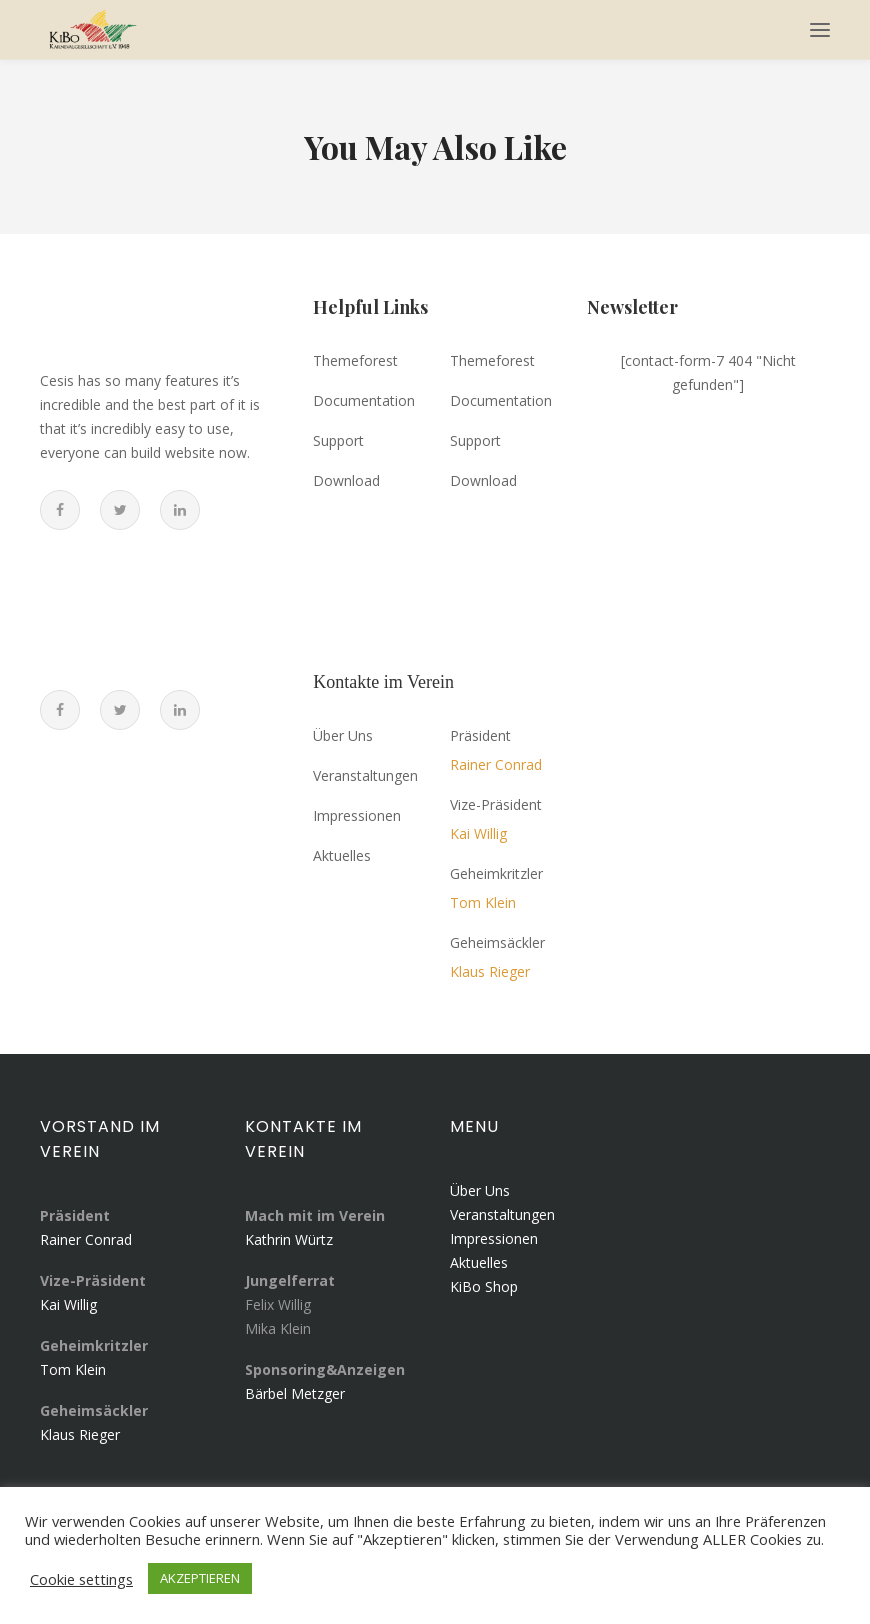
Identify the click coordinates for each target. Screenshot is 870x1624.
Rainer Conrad (86, 1239)
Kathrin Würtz (289, 1239)
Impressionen (494, 1238)
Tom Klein (73, 1369)
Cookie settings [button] (81, 1579)
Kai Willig (68, 1304)
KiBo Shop (484, 1286)
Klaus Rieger (80, 1434)
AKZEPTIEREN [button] (200, 1578)
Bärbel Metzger (295, 1393)
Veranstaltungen (502, 1214)
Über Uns (480, 1190)
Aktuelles (479, 1262)
